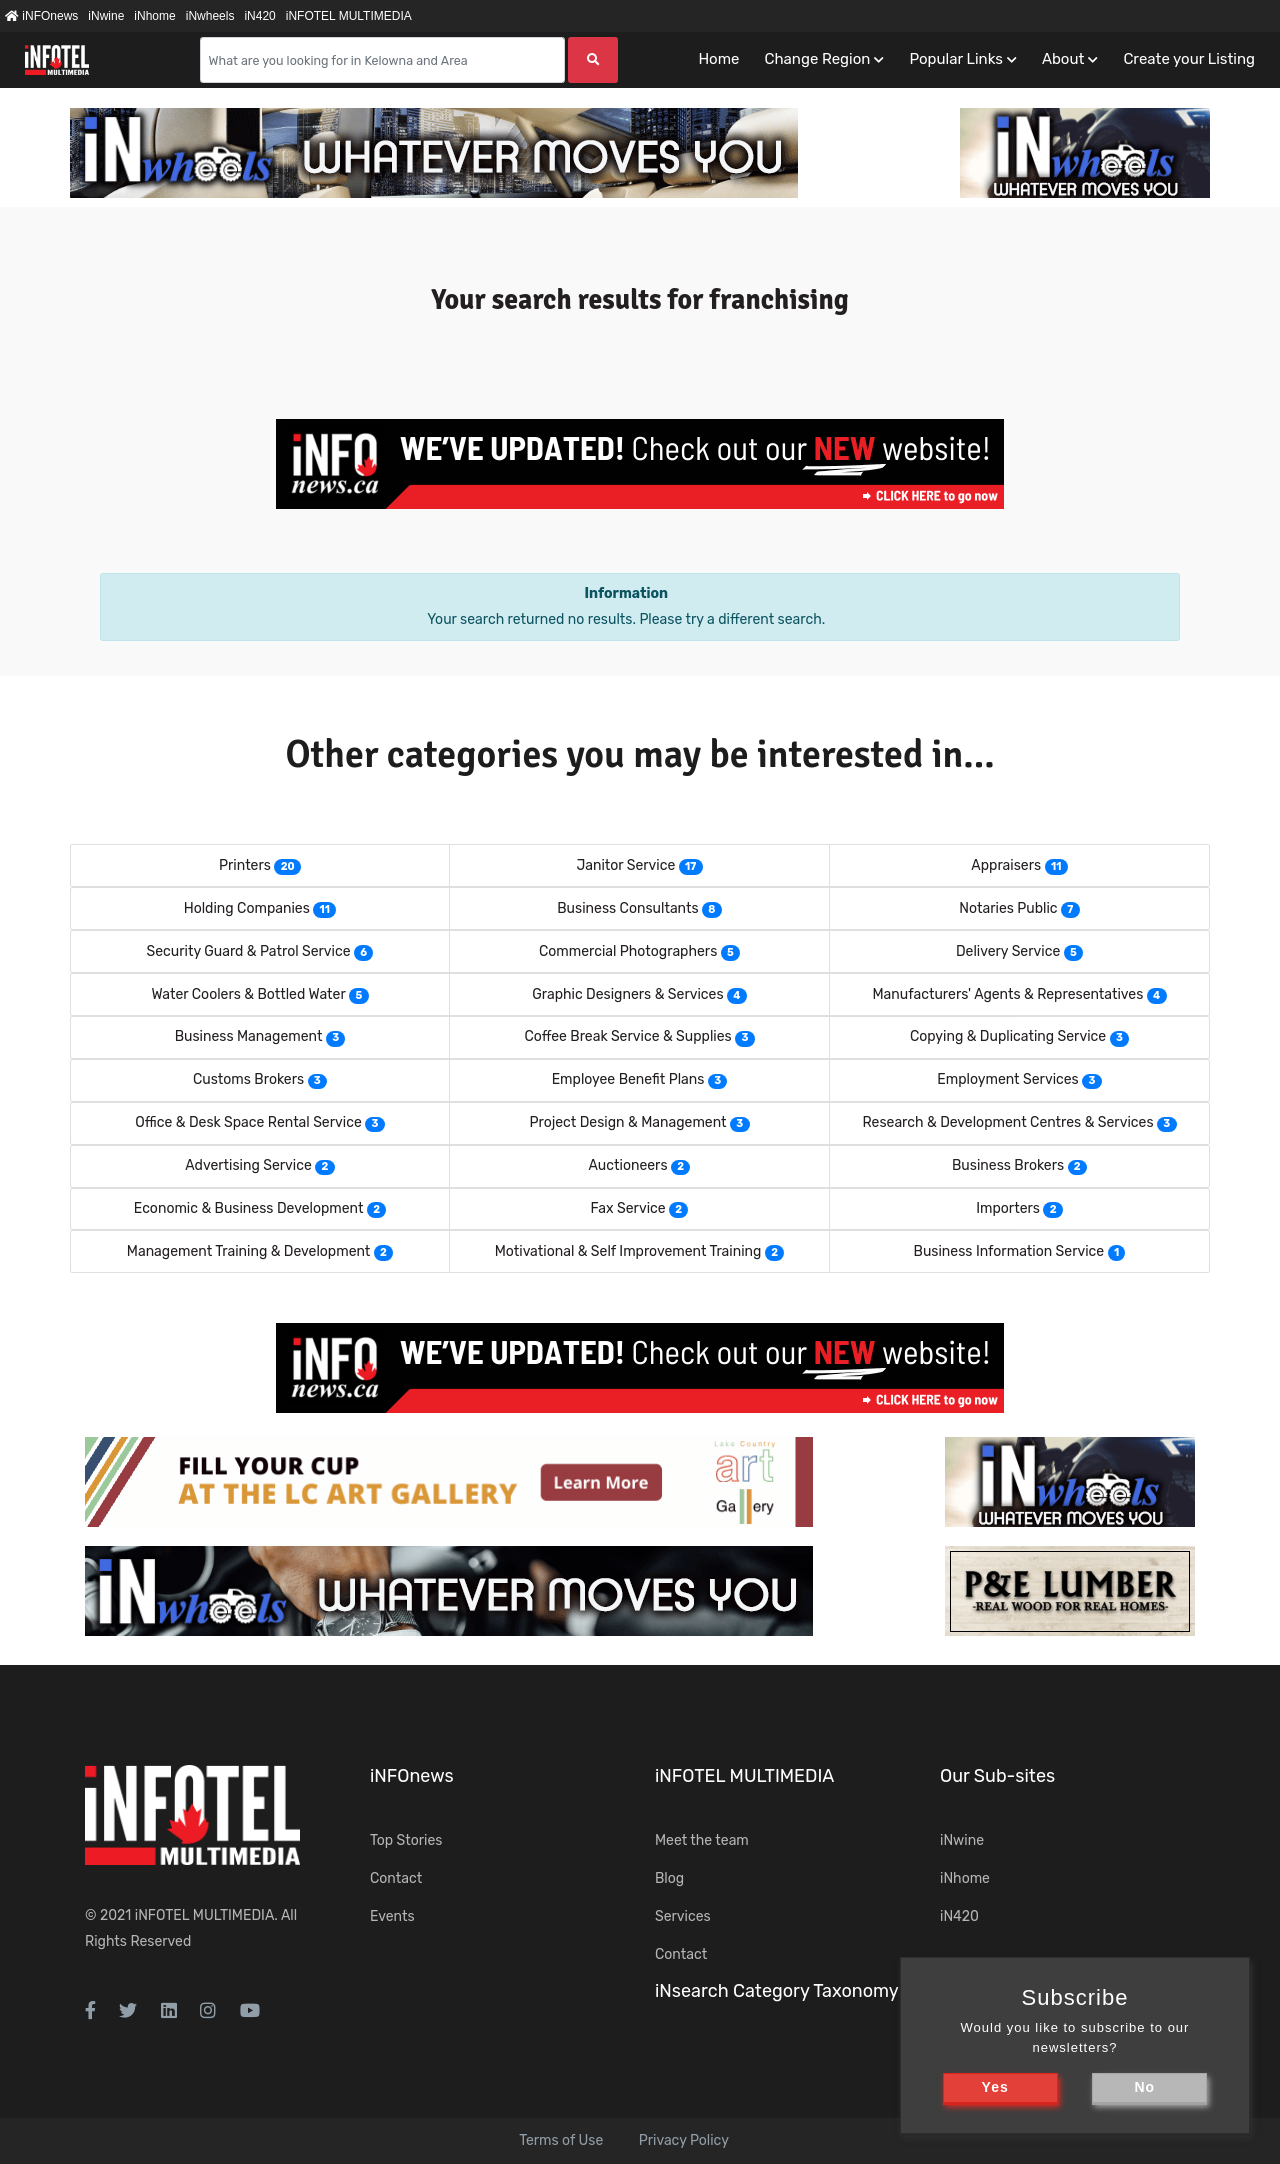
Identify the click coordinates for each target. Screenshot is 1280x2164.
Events (392, 1916)
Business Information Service (1009, 1251)
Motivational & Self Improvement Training (628, 1251)
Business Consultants (627, 908)
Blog (669, 1878)
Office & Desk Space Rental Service (248, 1122)
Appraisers (1006, 865)
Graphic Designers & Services (627, 994)
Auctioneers (628, 1165)
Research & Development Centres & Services (1007, 1122)
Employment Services (1007, 1079)
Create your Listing (1189, 59)
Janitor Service (625, 865)
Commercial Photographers (628, 951)
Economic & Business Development (249, 1208)
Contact (396, 1878)
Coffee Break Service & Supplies (627, 1036)
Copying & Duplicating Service (1008, 1036)
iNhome (154, 16)
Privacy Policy (684, 2140)
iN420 (259, 16)
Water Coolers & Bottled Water (248, 994)
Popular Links (955, 59)
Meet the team (702, 1840)
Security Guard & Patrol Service (249, 951)
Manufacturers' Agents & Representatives (1007, 994)
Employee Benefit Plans (628, 1079)
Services (683, 1916)
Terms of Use (561, 2140)
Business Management (249, 1036)
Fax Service (628, 1208)
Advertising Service (248, 1165)
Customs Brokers (248, 1079)
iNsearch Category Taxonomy (777, 1991)
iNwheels (210, 16)
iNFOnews (41, 16)
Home (718, 59)
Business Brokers (1008, 1165)
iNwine (106, 16)
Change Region (817, 59)
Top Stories (406, 1840)
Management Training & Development (249, 1251)
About (1063, 59)
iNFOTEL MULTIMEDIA (349, 16)
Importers (1008, 1208)
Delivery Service (1008, 951)
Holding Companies (247, 908)
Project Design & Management (627, 1122)
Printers (245, 865)
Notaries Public (1008, 908)
